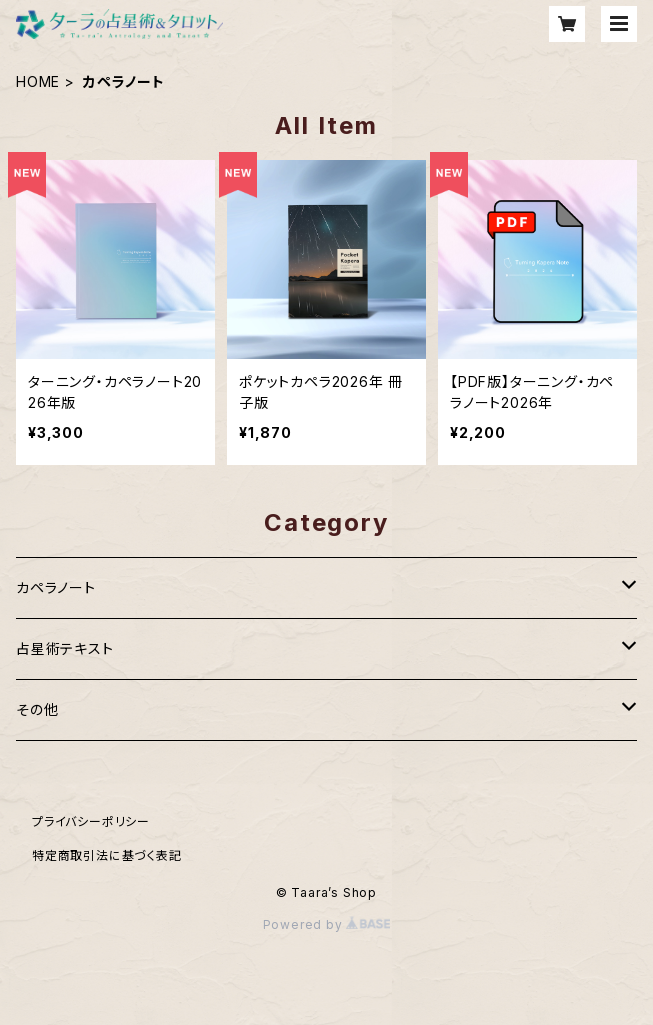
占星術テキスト (65, 648)
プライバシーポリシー (91, 821)
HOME (38, 81)
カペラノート (56, 587)
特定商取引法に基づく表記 (107, 855)
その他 (37, 709)
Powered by (327, 924)
